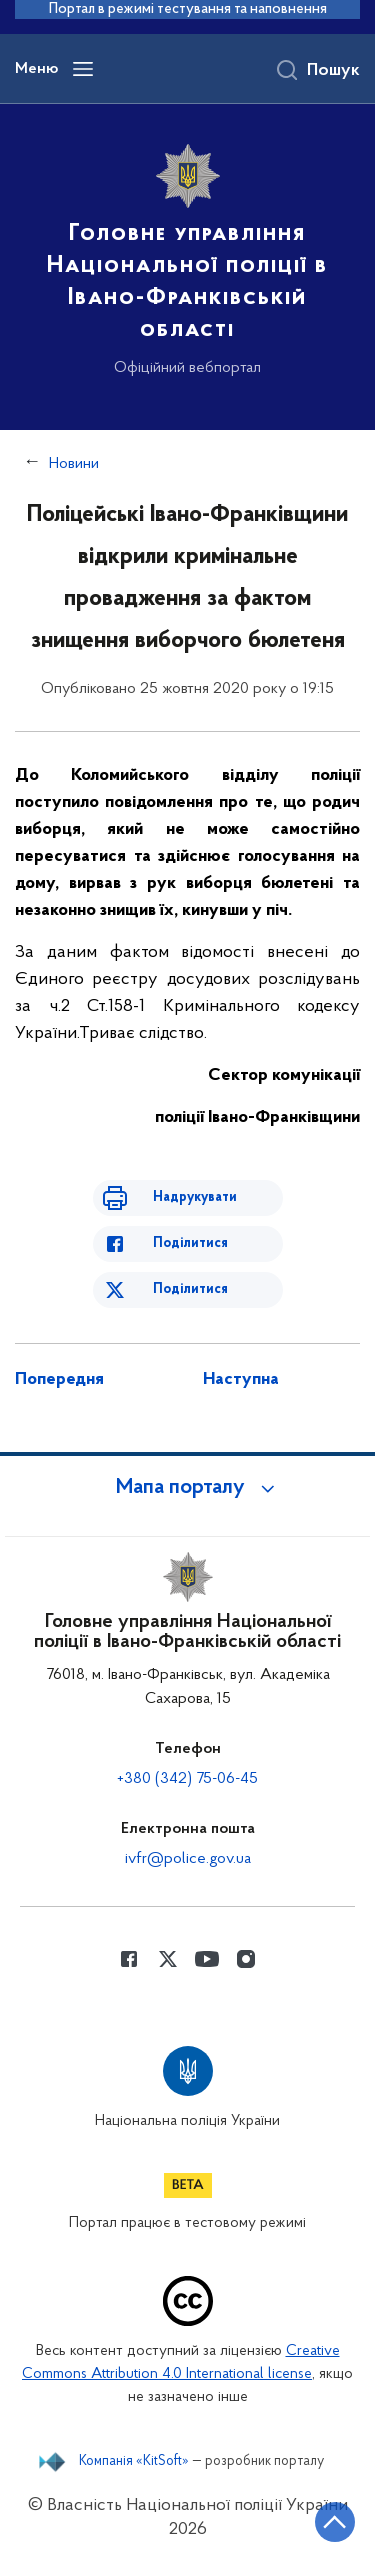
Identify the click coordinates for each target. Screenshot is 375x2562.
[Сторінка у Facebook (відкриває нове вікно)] (129, 1959)
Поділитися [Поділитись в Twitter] (190, 1289)
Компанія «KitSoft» (134, 2462)
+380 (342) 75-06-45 (187, 1779)
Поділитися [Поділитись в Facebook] (190, 1243)
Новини (74, 464)
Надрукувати (195, 1197)
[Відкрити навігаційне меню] (83, 69)
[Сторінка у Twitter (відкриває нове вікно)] (168, 1959)
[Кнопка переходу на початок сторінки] (335, 2522)
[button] (188, 1488)
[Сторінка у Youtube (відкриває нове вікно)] (207, 1959)
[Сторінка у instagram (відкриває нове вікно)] (246, 1959)
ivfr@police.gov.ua (188, 1859)
